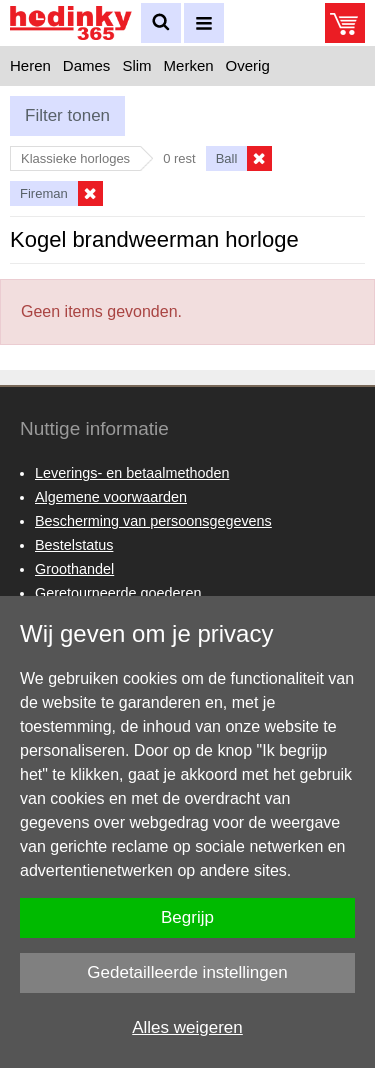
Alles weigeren (187, 1027)
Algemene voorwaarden (111, 497)
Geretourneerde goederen (118, 593)
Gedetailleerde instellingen (187, 972)
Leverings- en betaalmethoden (132, 473)
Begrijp (187, 917)
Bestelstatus (74, 545)
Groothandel (74, 569)
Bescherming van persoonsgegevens (153, 521)
